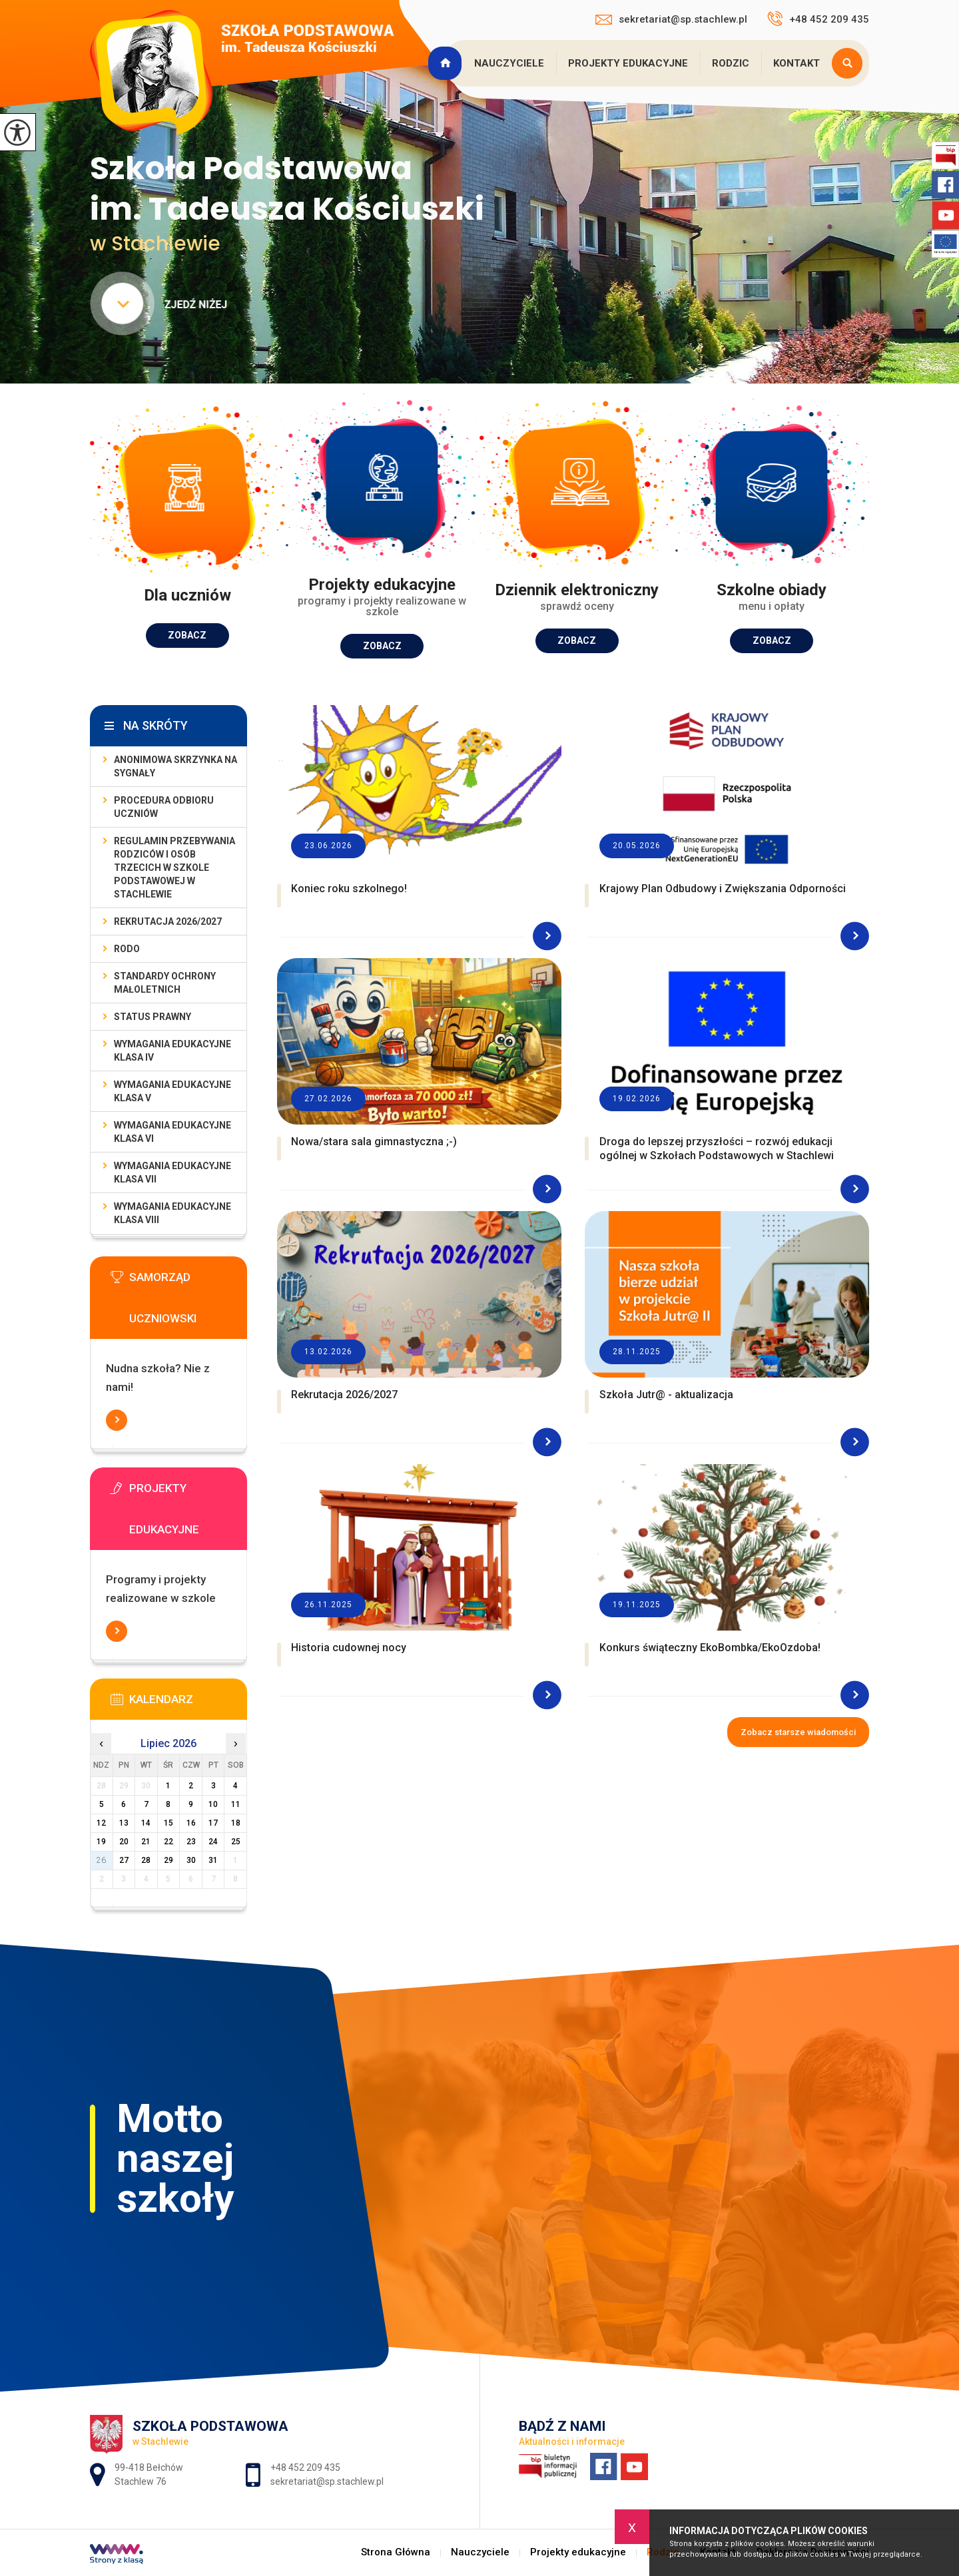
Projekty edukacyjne (628, 63)
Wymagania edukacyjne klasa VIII (172, 1213)
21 (146, 1841)
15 (168, 1823)
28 (146, 1860)
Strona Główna (447, 63)
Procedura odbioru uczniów (164, 807)
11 (235, 1804)
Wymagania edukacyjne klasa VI (172, 1132)
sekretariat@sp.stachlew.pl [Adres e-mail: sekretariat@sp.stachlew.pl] (327, 2481)
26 (101, 1860)
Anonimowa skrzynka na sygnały (175, 766)
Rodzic (730, 63)
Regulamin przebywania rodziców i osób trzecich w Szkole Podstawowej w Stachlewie (174, 868)
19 (101, 1841)
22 (168, 1841)
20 (124, 1841)
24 (213, 1841)
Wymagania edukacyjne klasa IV (172, 1051)
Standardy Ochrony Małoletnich (165, 983)
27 (124, 1860)
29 (168, 1860)
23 (191, 1841)
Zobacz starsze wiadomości (798, 1732)
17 (213, 1823)
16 (191, 1823)
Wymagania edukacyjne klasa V (172, 1091)
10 (213, 1804)
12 (101, 1823)
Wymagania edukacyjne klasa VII (172, 1172)
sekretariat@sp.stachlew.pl (671, 19)
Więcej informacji (116, 1420)
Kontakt (796, 63)
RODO (127, 948)
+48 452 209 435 (818, 18)
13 (124, 1823)
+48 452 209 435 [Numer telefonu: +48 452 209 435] (305, 2467)
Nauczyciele (509, 63)
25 (235, 1841)
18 (235, 1823)
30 (191, 1860)
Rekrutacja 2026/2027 (168, 921)
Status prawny (152, 1016)
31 (213, 1860)
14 (146, 1823)
